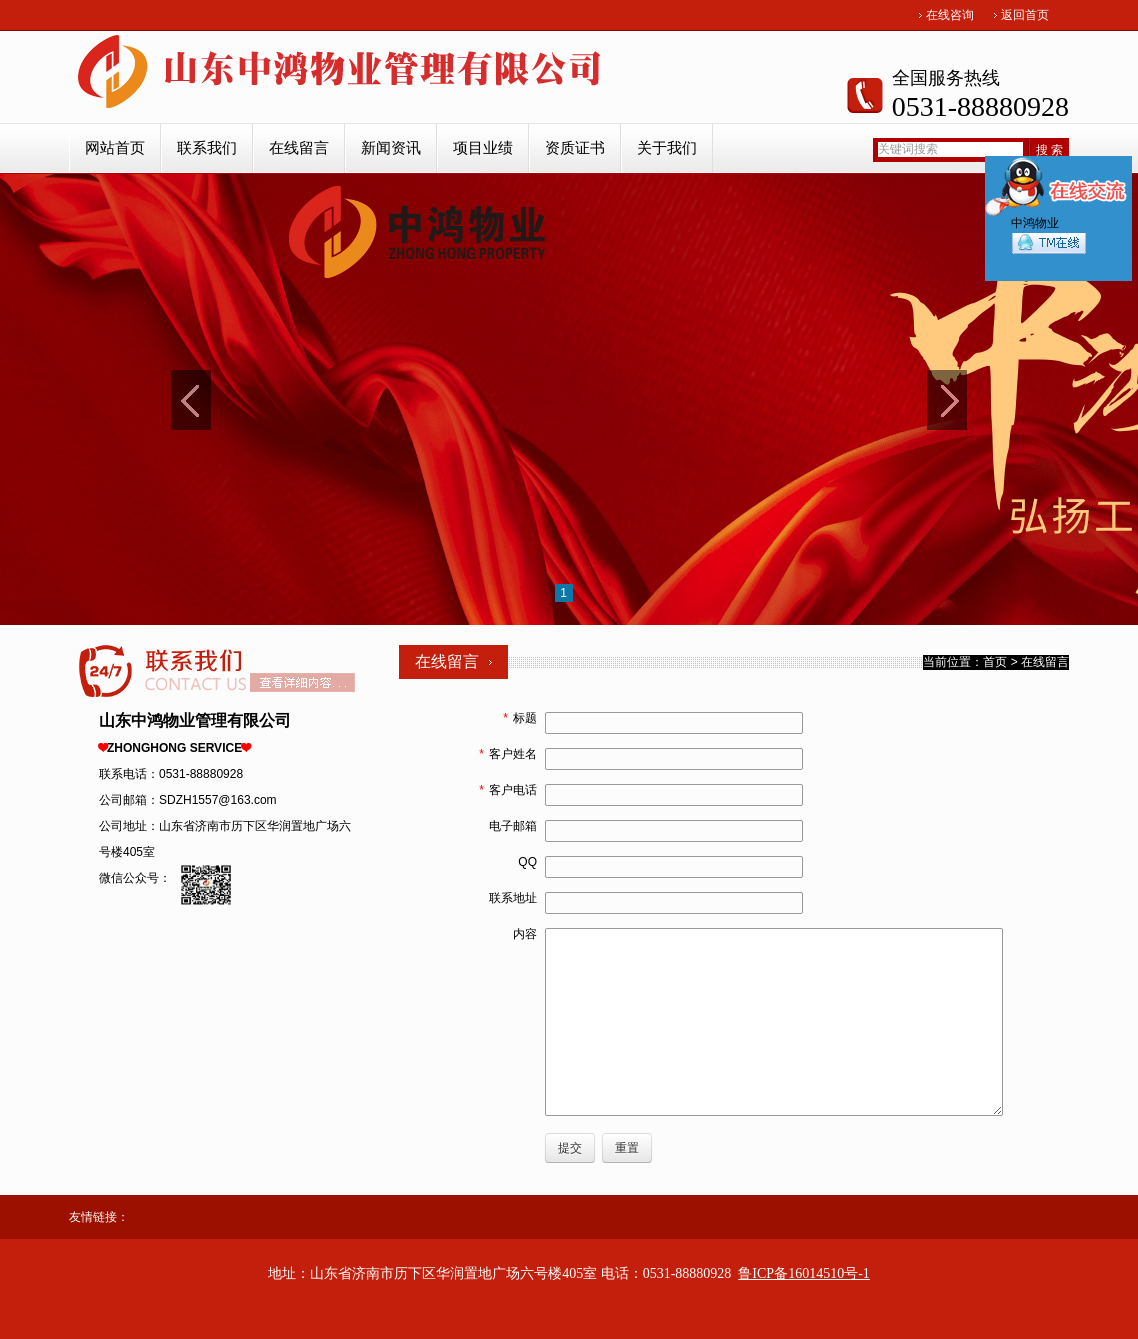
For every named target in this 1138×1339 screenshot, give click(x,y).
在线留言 (299, 148)
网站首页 (115, 148)
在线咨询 (950, 15)
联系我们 (207, 148)
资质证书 (575, 148)
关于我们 (667, 148)
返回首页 (1025, 15)
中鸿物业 (1048, 240)
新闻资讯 (391, 148)
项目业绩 (483, 148)
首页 (995, 662)
